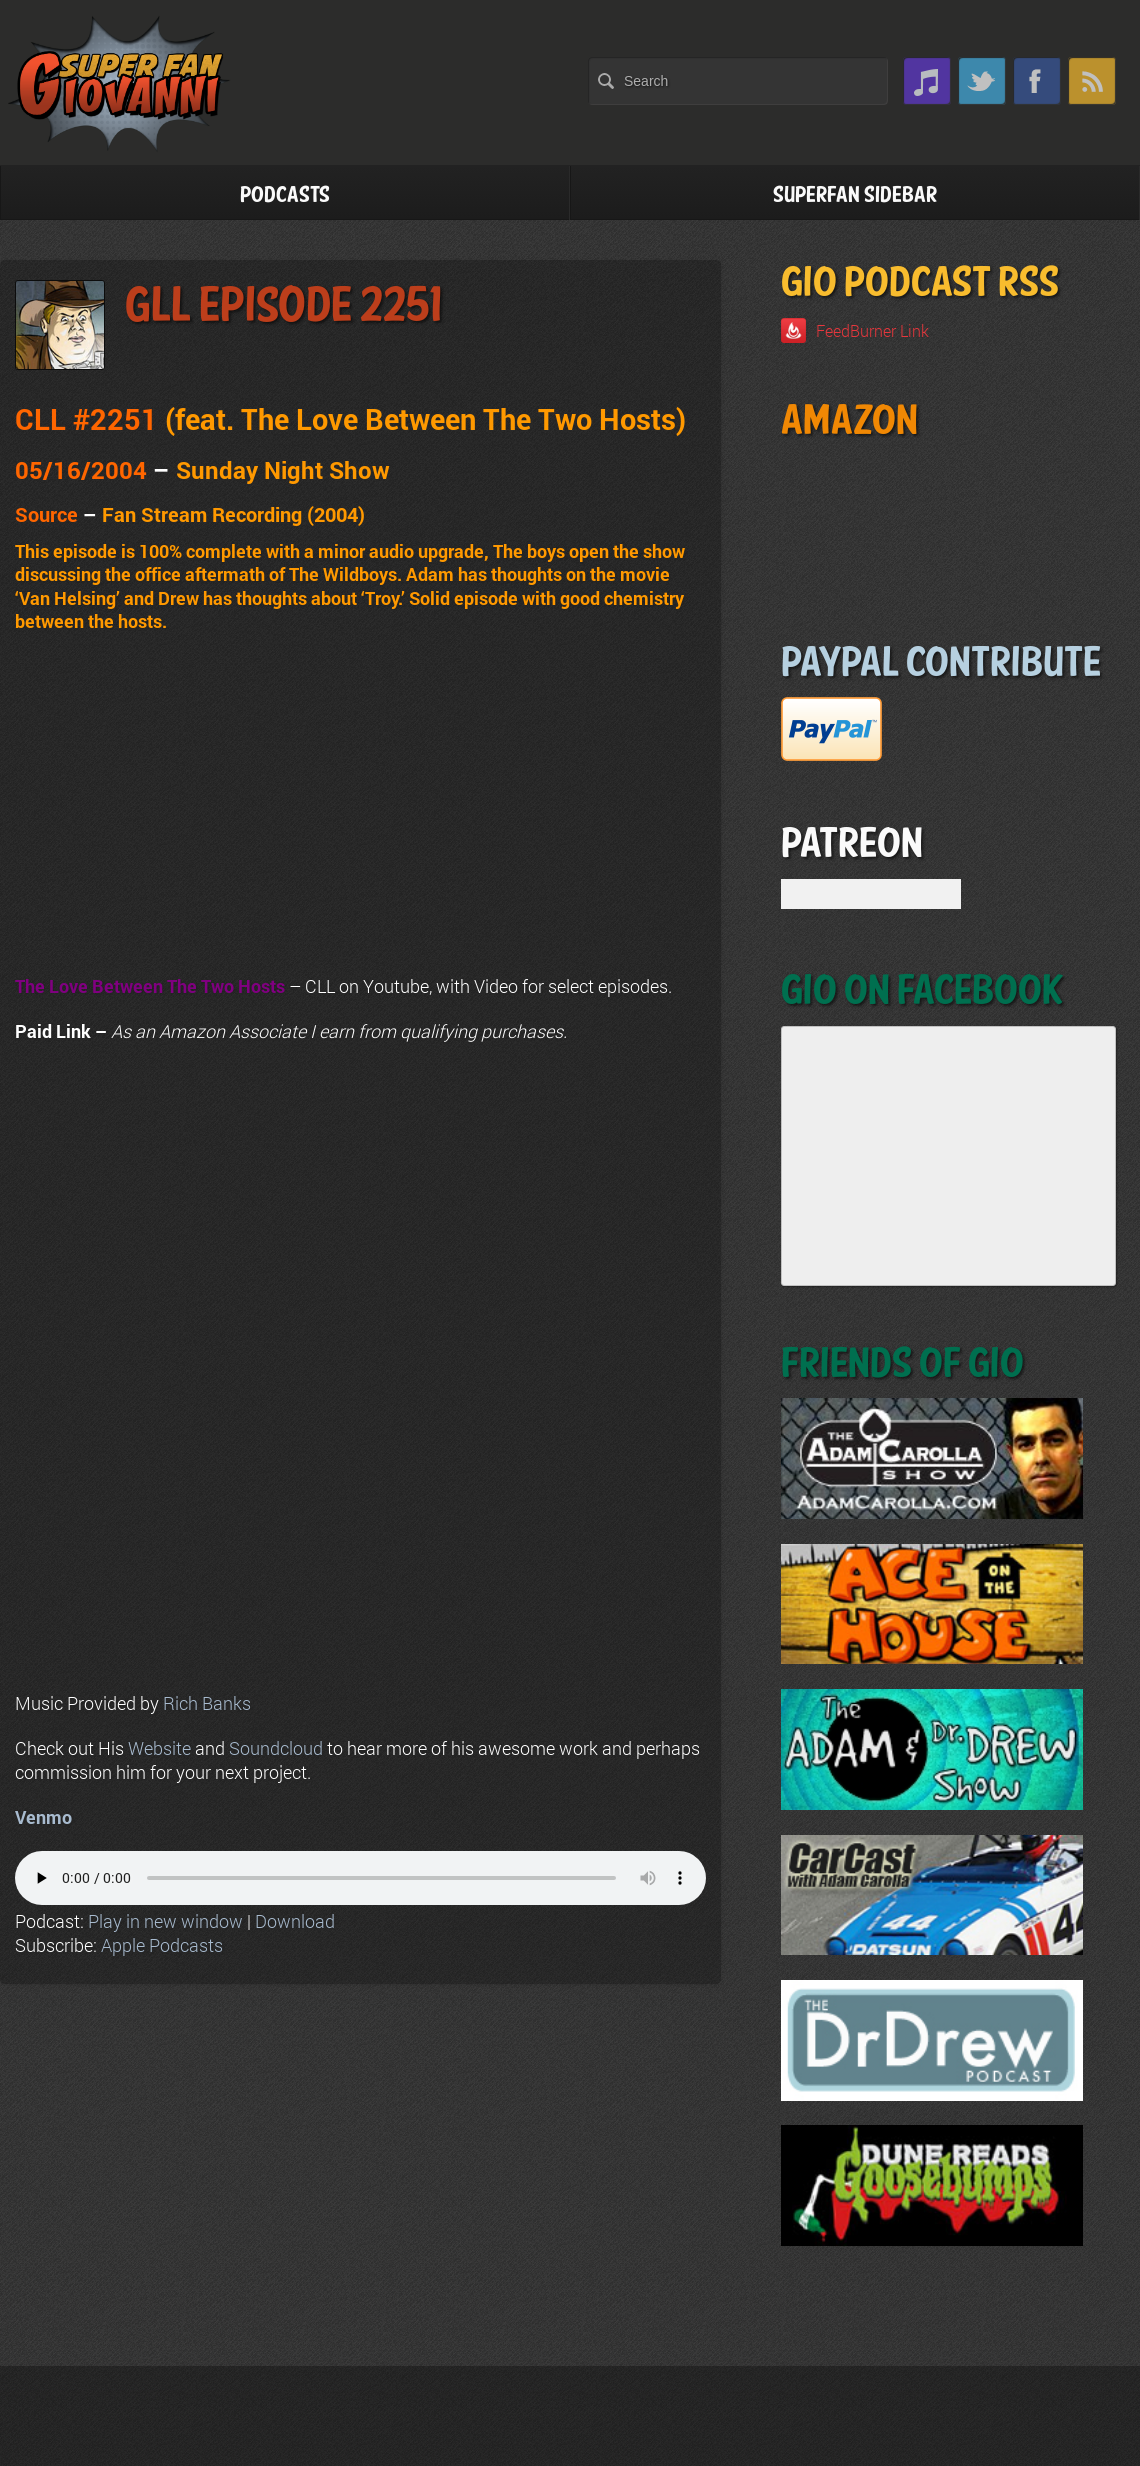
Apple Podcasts (162, 1945)
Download (295, 1921)
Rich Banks (207, 1703)
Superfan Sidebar (855, 195)
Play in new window (165, 1921)
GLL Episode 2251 (283, 306)
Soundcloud (276, 1748)
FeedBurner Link (872, 330)
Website (159, 1748)
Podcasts (285, 195)
